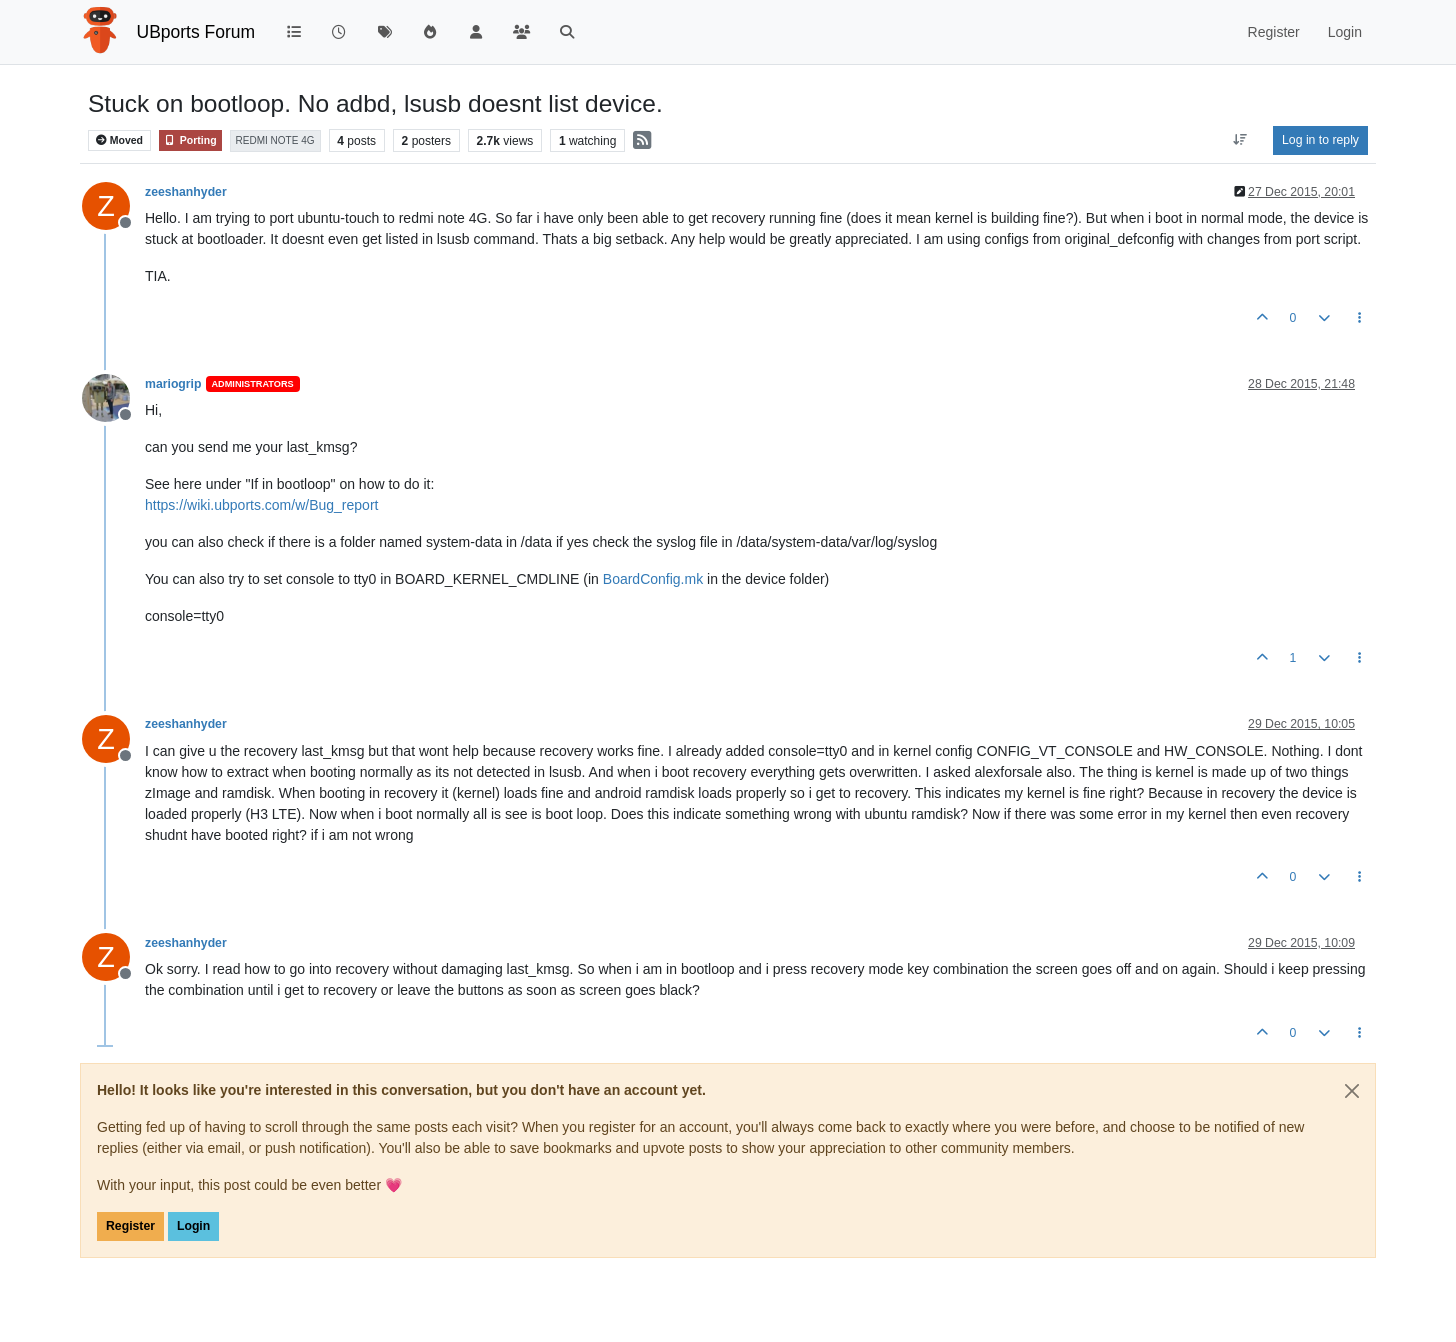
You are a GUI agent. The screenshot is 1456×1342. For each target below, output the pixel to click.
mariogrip (173, 384)
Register (130, 1226)
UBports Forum (196, 32)
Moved (119, 140)
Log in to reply (1320, 140)
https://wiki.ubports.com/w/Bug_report (261, 505)
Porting (190, 140)
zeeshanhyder (186, 192)
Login (193, 1226)
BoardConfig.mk (653, 579)
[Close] (1352, 1091)
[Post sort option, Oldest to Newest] (1240, 140)
